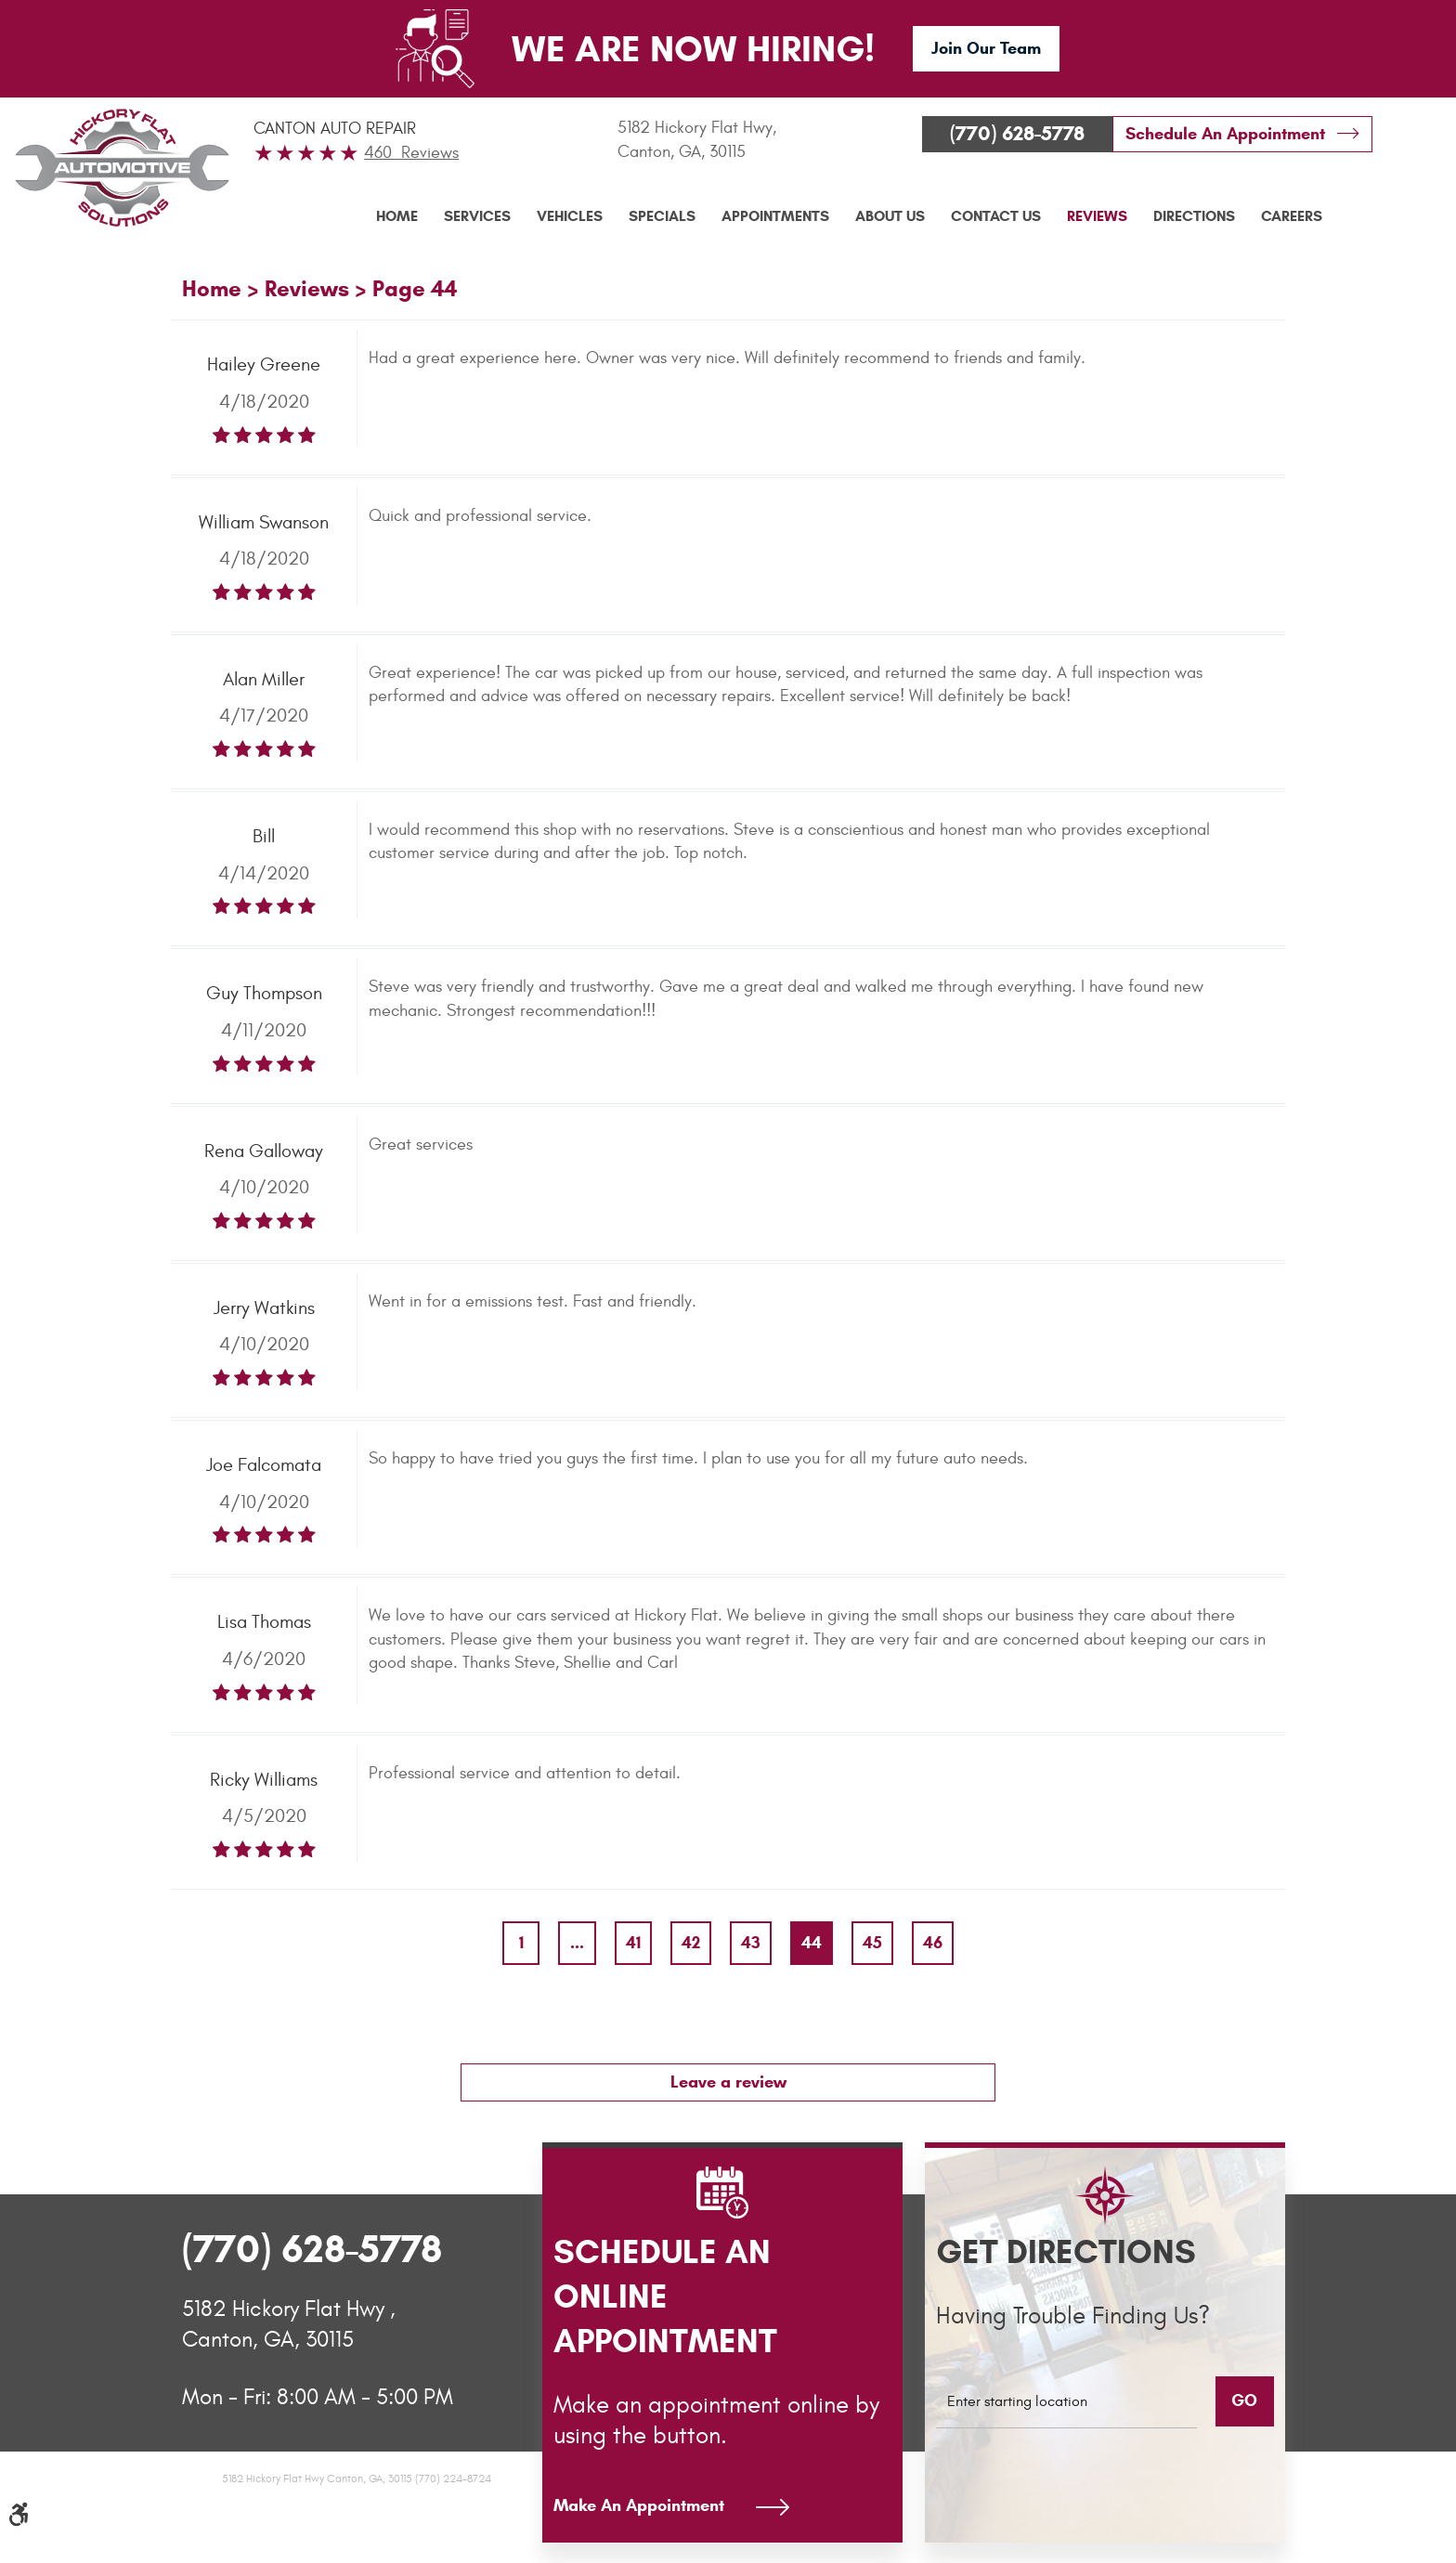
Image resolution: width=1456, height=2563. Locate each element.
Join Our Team (986, 48)
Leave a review (728, 2082)
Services (477, 216)
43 (750, 1942)
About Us (890, 216)
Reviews (1097, 216)
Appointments (775, 216)
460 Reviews (411, 153)
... (577, 1942)
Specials (662, 216)
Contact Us (996, 216)
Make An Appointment (638, 2505)
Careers (1291, 216)
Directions (1194, 216)
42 (691, 1942)
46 (932, 1942)
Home (397, 216)
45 (872, 1942)
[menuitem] (397, 216)
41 (633, 1942)
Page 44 (414, 289)
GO (1244, 2400)
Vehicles (570, 216)
